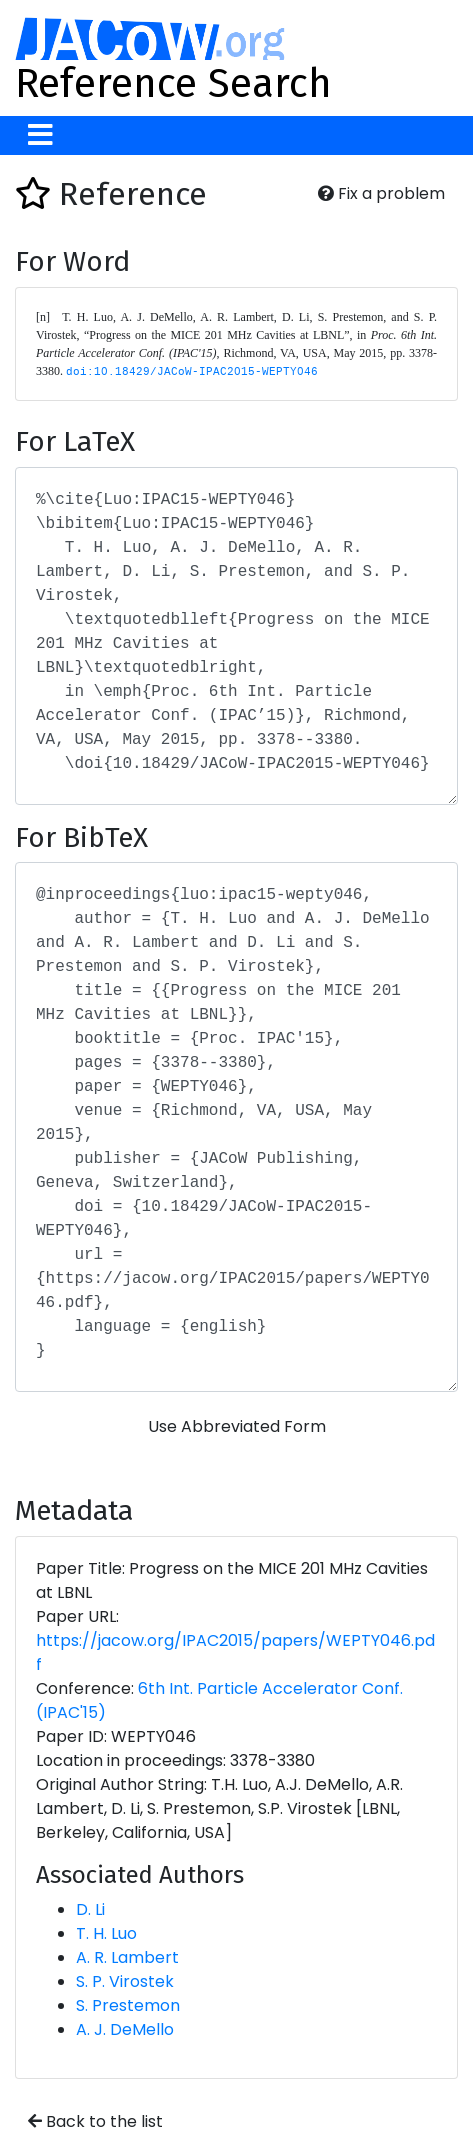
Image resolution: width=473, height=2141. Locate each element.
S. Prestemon (128, 2005)
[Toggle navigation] (40, 135)
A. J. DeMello (125, 2029)
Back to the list (95, 2121)
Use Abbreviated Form (237, 1426)
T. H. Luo (106, 1933)
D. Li (90, 1909)
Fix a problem (381, 193)
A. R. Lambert (127, 1957)
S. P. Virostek (125, 1981)
